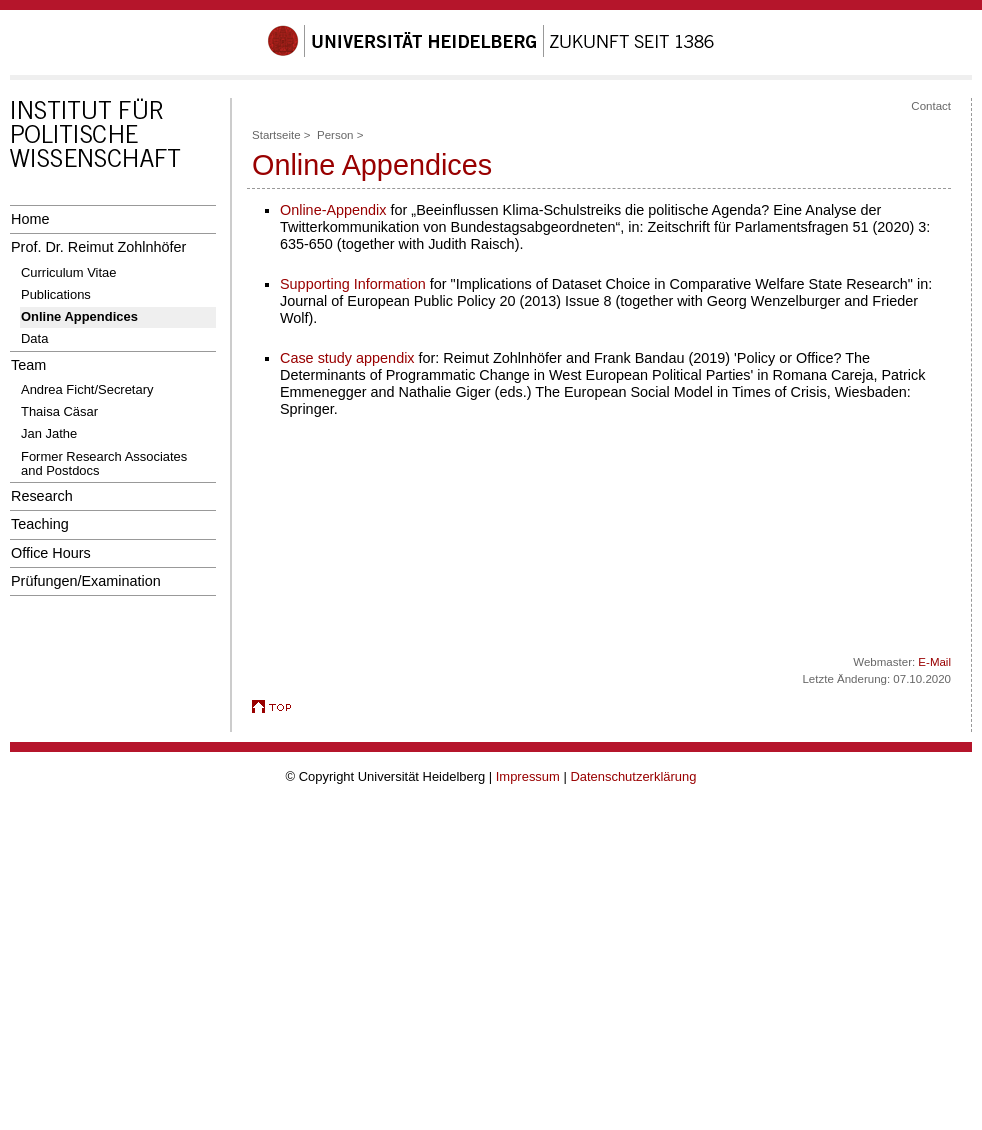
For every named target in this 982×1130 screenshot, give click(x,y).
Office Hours (51, 553)
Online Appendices (79, 316)
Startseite (276, 135)
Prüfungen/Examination (86, 581)
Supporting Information (353, 284)
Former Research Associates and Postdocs (104, 463)
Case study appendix (347, 358)
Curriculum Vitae (69, 272)
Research (42, 496)
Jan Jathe (49, 433)
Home (30, 219)
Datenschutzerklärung (633, 776)
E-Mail (934, 662)
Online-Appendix (333, 210)
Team (28, 365)
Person (335, 135)
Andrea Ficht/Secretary (87, 389)
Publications (56, 294)
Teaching (40, 524)
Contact (931, 106)
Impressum (528, 776)
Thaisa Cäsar (59, 411)
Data (34, 338)
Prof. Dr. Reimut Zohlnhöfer (98, 247)
